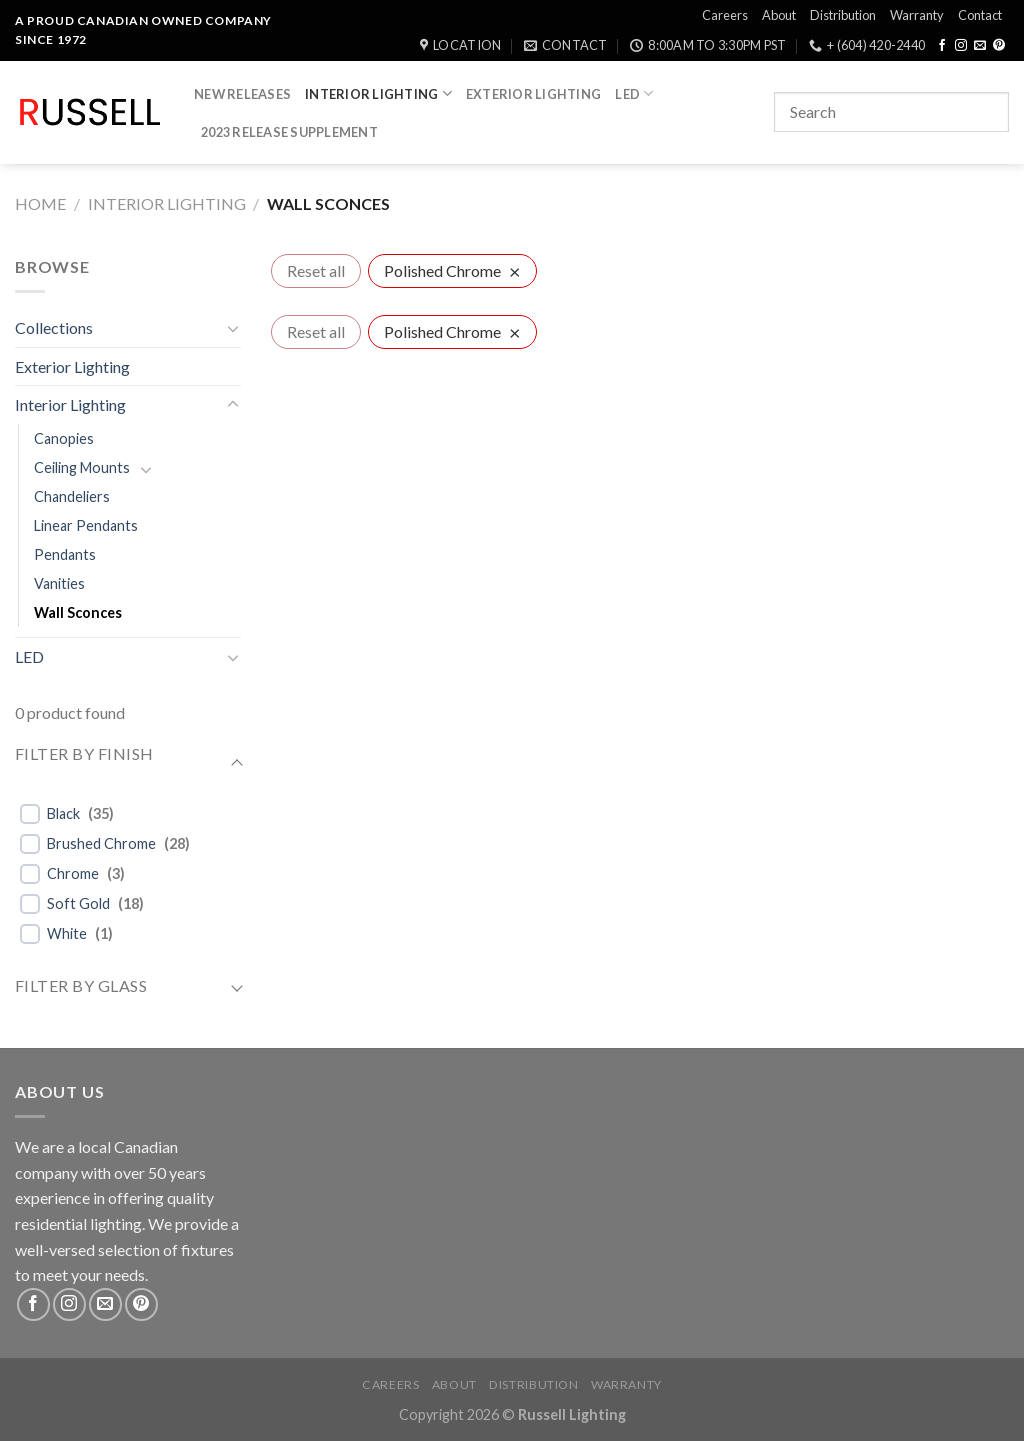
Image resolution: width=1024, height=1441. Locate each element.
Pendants (65, 554)
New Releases (242, 94)
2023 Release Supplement (289, 132)
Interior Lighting (378, 93)
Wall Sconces (78, 612)
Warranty (917, 15)
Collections (54, 327)
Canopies (64, 438)
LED (634, 93)
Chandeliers (72, 496)
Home (40, 203)
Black (63, 813)
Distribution (843, 15)
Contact (980, 15)
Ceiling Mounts (82, 467)
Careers (725, 15)
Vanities (59, 583)
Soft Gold (78, 903)
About (779, 15)
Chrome (73, 873)
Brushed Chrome (101, 843)
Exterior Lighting (533, 94)
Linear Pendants (86, 525)
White (67, 933)
